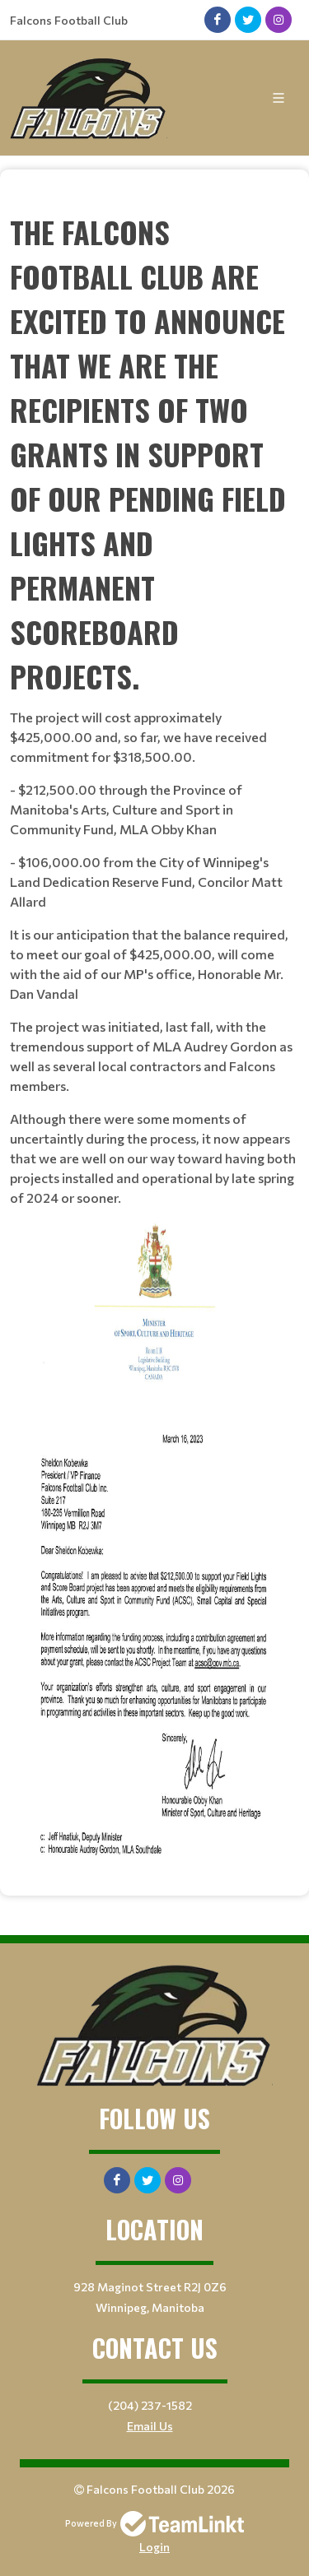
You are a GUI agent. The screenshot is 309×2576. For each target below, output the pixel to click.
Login (154, 2547)
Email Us (150, 2426)
